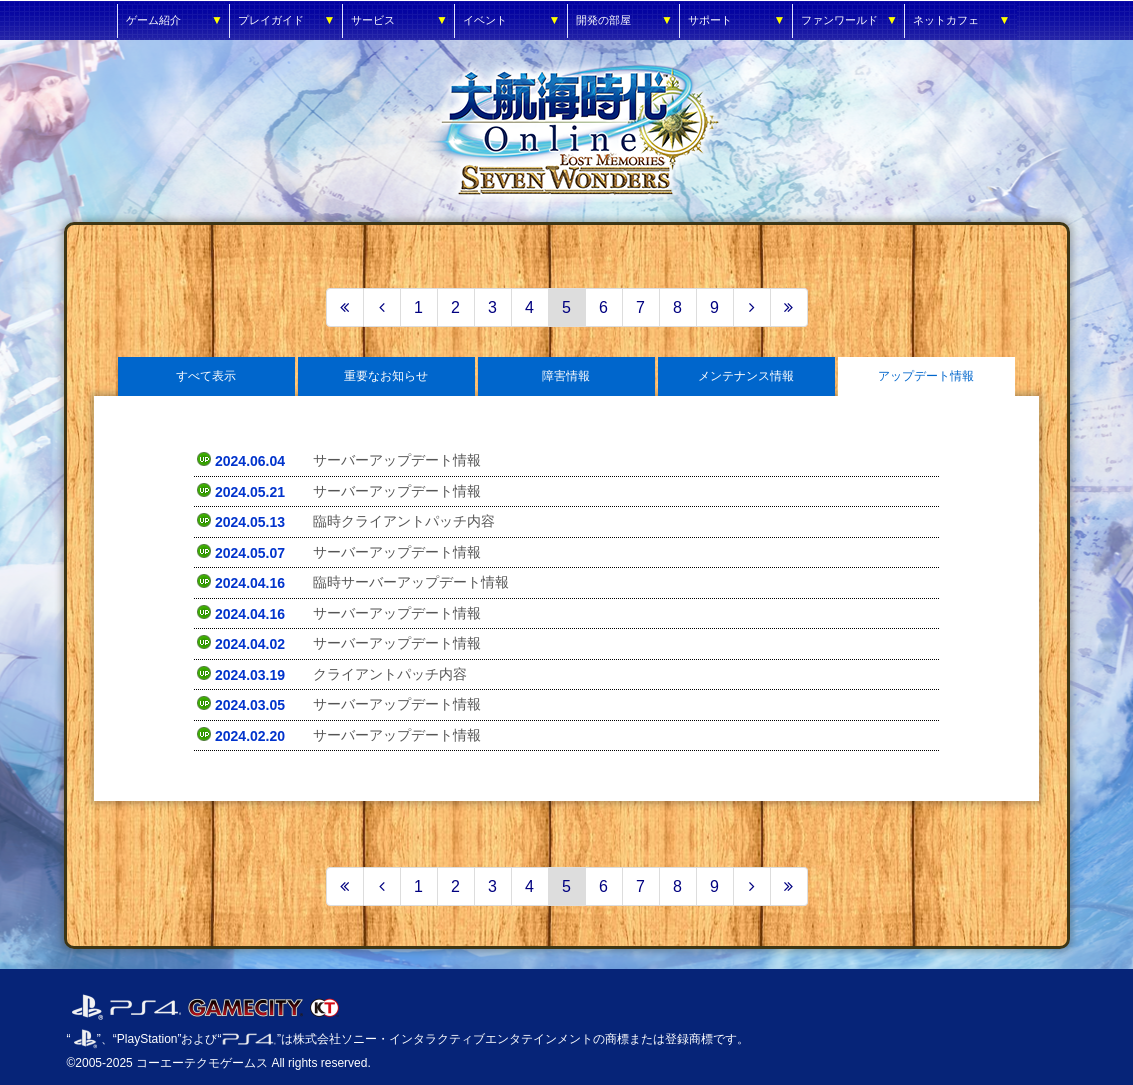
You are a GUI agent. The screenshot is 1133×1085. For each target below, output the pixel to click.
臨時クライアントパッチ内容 (404, 521)
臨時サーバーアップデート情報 (411, 582)
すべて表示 (206, 376)
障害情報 (566, 376)
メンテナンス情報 (746, 376)
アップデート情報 (926, 376)
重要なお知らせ (386, 376)
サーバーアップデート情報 (397, 460)
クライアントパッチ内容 (390, 674)
